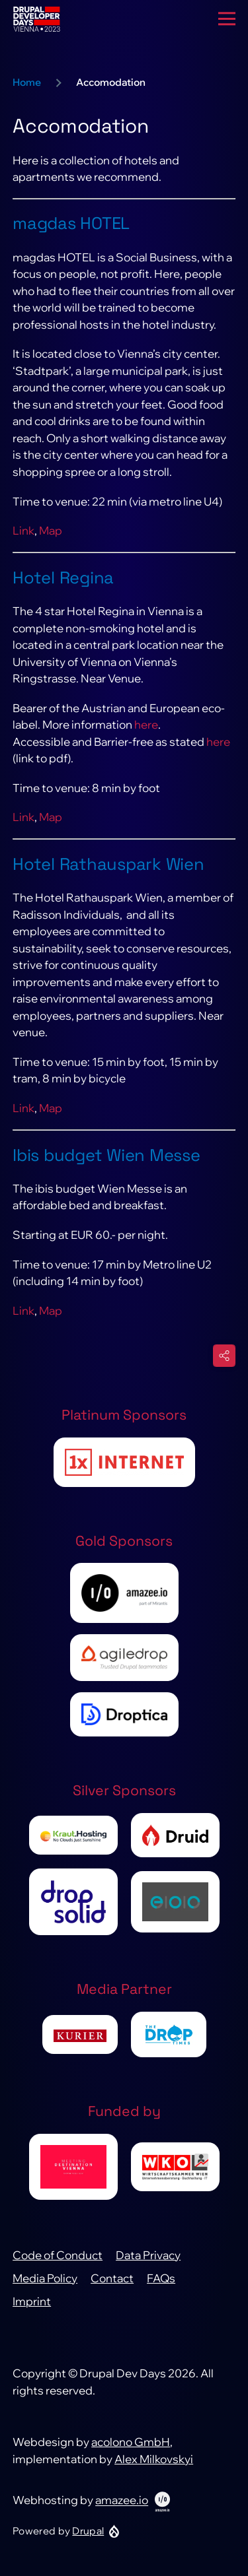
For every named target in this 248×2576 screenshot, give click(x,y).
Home (27, 82)
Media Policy (45, 2278)
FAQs (161, 2278)
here (146, 724)
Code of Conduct (58, 2255)
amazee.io (121, 2500)
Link (23, 530)
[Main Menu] (226, 19)
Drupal (88, 2531)
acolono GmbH (130, 2442)
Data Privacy (148, 2255)
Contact (112, 2278)
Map (50, 530)
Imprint (32, 2301)
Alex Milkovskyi (153, 2459)
